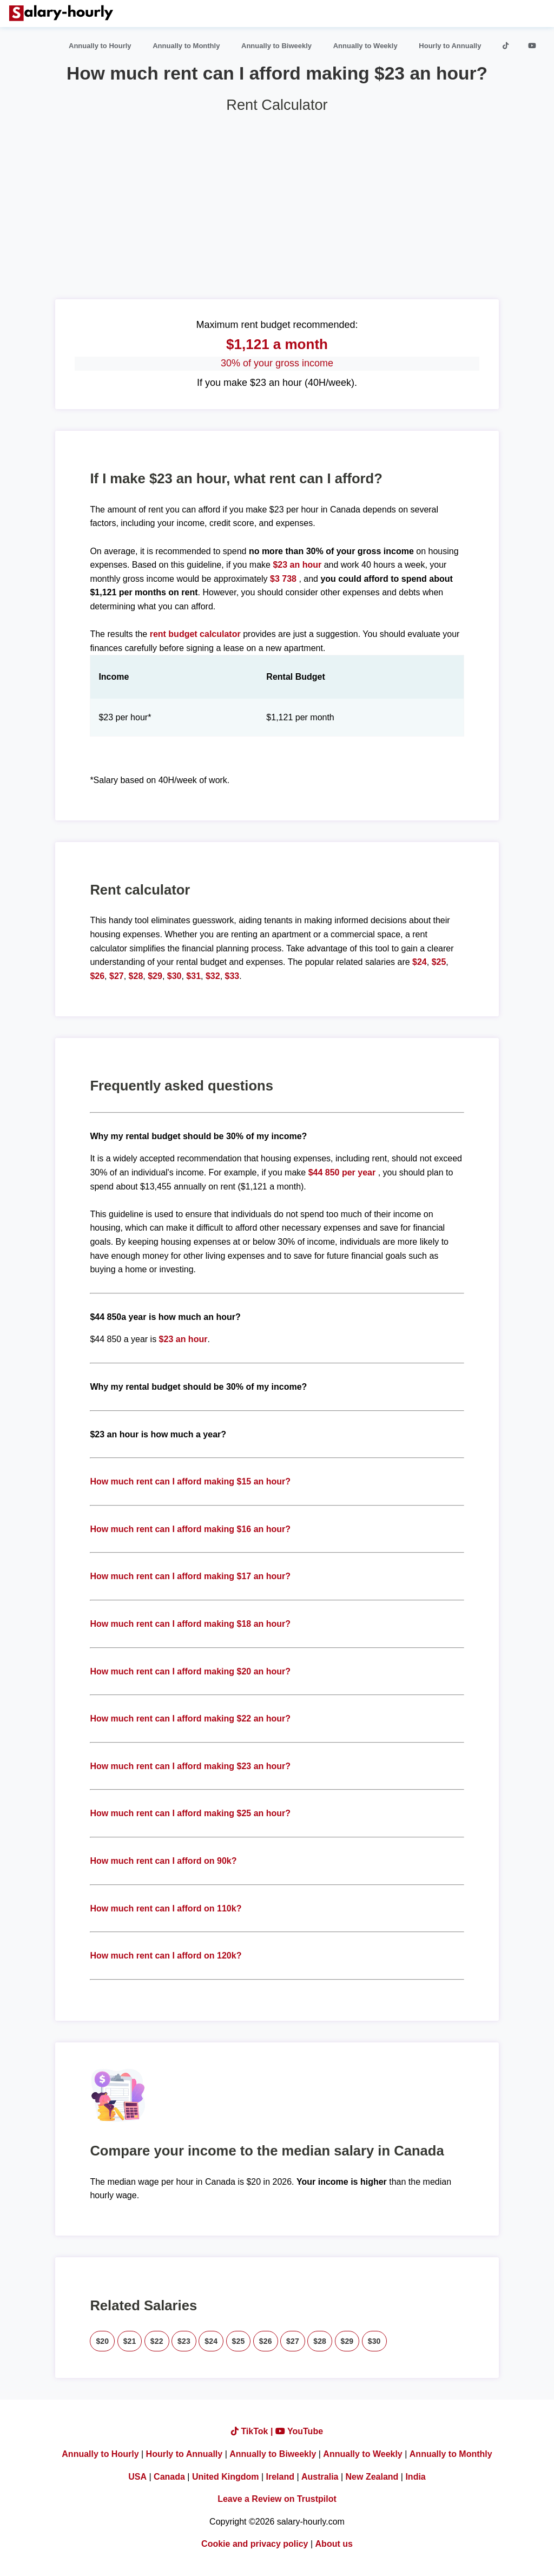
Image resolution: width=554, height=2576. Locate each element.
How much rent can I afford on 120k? (165, 1955)
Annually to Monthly (186, 46)
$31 (193, 976)
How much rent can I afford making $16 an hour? (190, 1529)
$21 (129, 2341)
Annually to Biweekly (276, 46)
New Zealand (372, 2476)
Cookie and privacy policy (254, 2543)
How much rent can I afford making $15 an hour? (190, 1481)
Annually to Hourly (100, 46)
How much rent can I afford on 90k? (163, 1860)
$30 (174, 976)
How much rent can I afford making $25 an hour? (190, 1813)
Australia (319, 2476)
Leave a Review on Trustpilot (277, 2498)
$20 (102, 2341)
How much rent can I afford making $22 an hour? (190, 1718)
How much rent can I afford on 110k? (165, 1908)
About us (334, 2543)
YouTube (299, 2431)
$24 (419, 962)
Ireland (280, 2476)
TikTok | (253, 2431)
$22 (156, 2341)
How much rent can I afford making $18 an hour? (190, 1623)
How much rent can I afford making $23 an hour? (190, 1766)
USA (137, 2476)
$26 (97, 976)
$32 (213, 976)
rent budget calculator (195, 634)
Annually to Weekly (365, 46)
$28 (136, 976)
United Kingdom (225, 2476)
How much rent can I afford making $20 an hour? (190, 1671)
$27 (116, 976)
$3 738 (283, 578)
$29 (155, 976)
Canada (169, 2476)
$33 (232, 976)
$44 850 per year (342, 1172)
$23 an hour (298, 564)
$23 (183, 2341)
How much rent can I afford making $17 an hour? (190, 1576)
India (415, 2476)
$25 (439, 962)
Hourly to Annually (450, 46)
